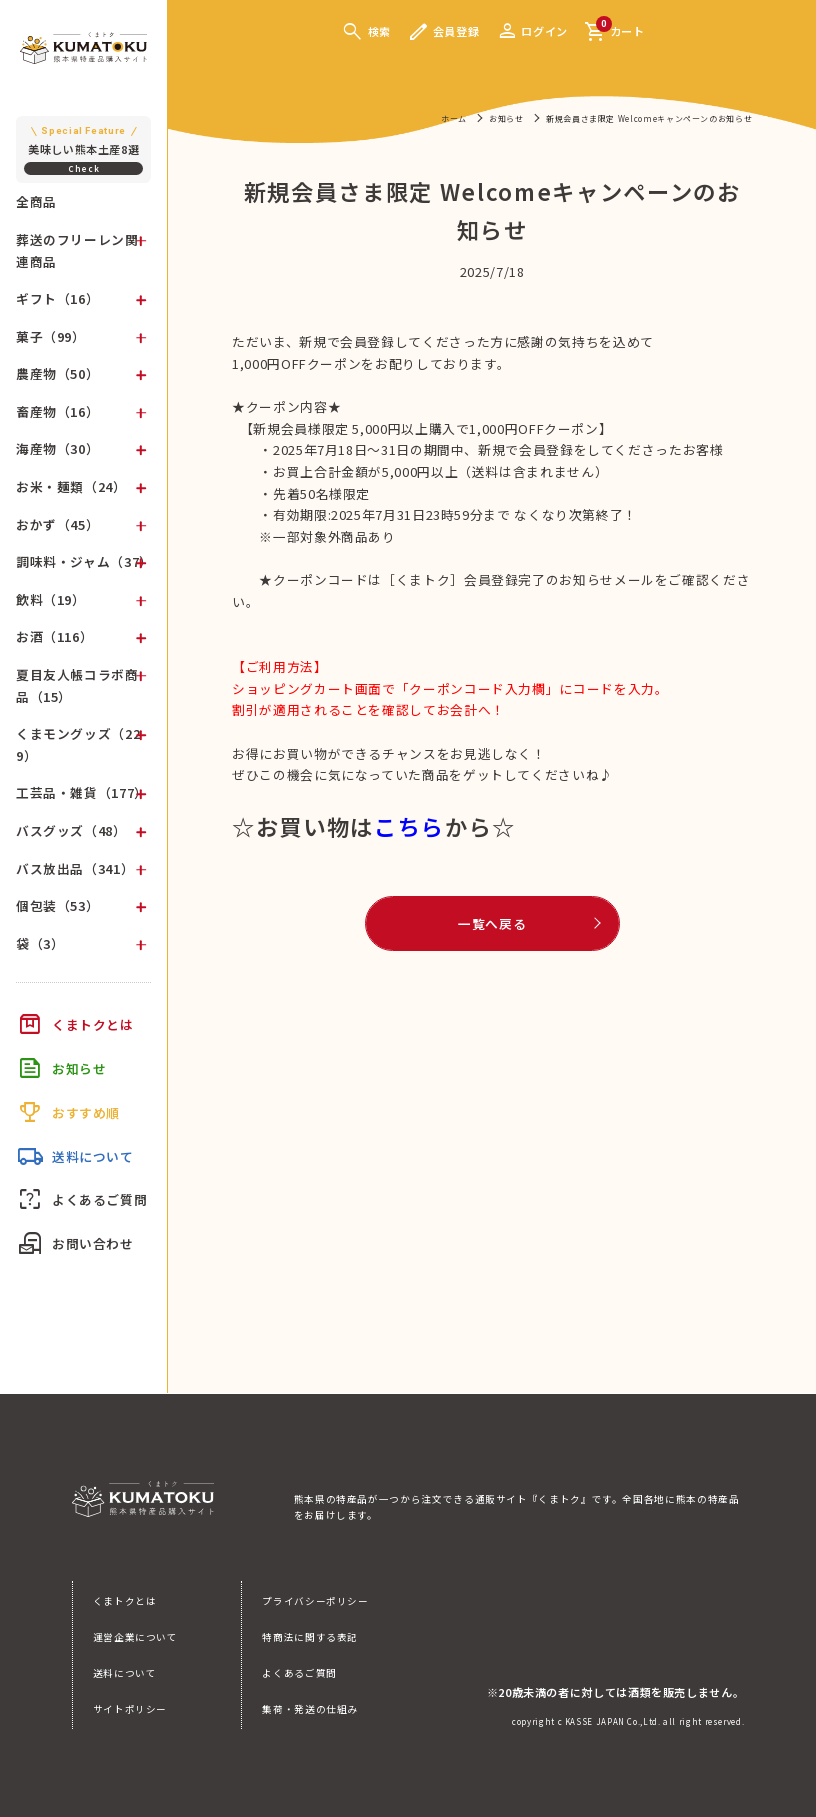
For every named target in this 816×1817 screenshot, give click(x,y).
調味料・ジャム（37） (84, 561)
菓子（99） (51, 336)
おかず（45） (57, 524)
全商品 (36, 201)
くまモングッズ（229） (78, 744)
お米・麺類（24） (71, 486)
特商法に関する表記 (310, 1637)
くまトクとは (125, 1601)
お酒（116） (54, 636)
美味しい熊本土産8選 (84, 139)
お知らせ (506, 118)
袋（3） (40, 943)
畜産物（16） (57, 411)
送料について (125, 1673)
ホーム (454, 118)
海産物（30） (57, 448)
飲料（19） (51, 599)
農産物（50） (57, 373)
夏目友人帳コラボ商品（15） (77, 685)
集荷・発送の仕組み (310, 1709)
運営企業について (135, 1637)
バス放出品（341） (75, 868)
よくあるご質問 (299, 1673)
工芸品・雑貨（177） (82, 792)
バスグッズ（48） (71, 830)
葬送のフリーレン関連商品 (77, 250)
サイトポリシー (130, 1709)
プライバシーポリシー (315, 1601)
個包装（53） (57, 905)
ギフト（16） (57, 298)
